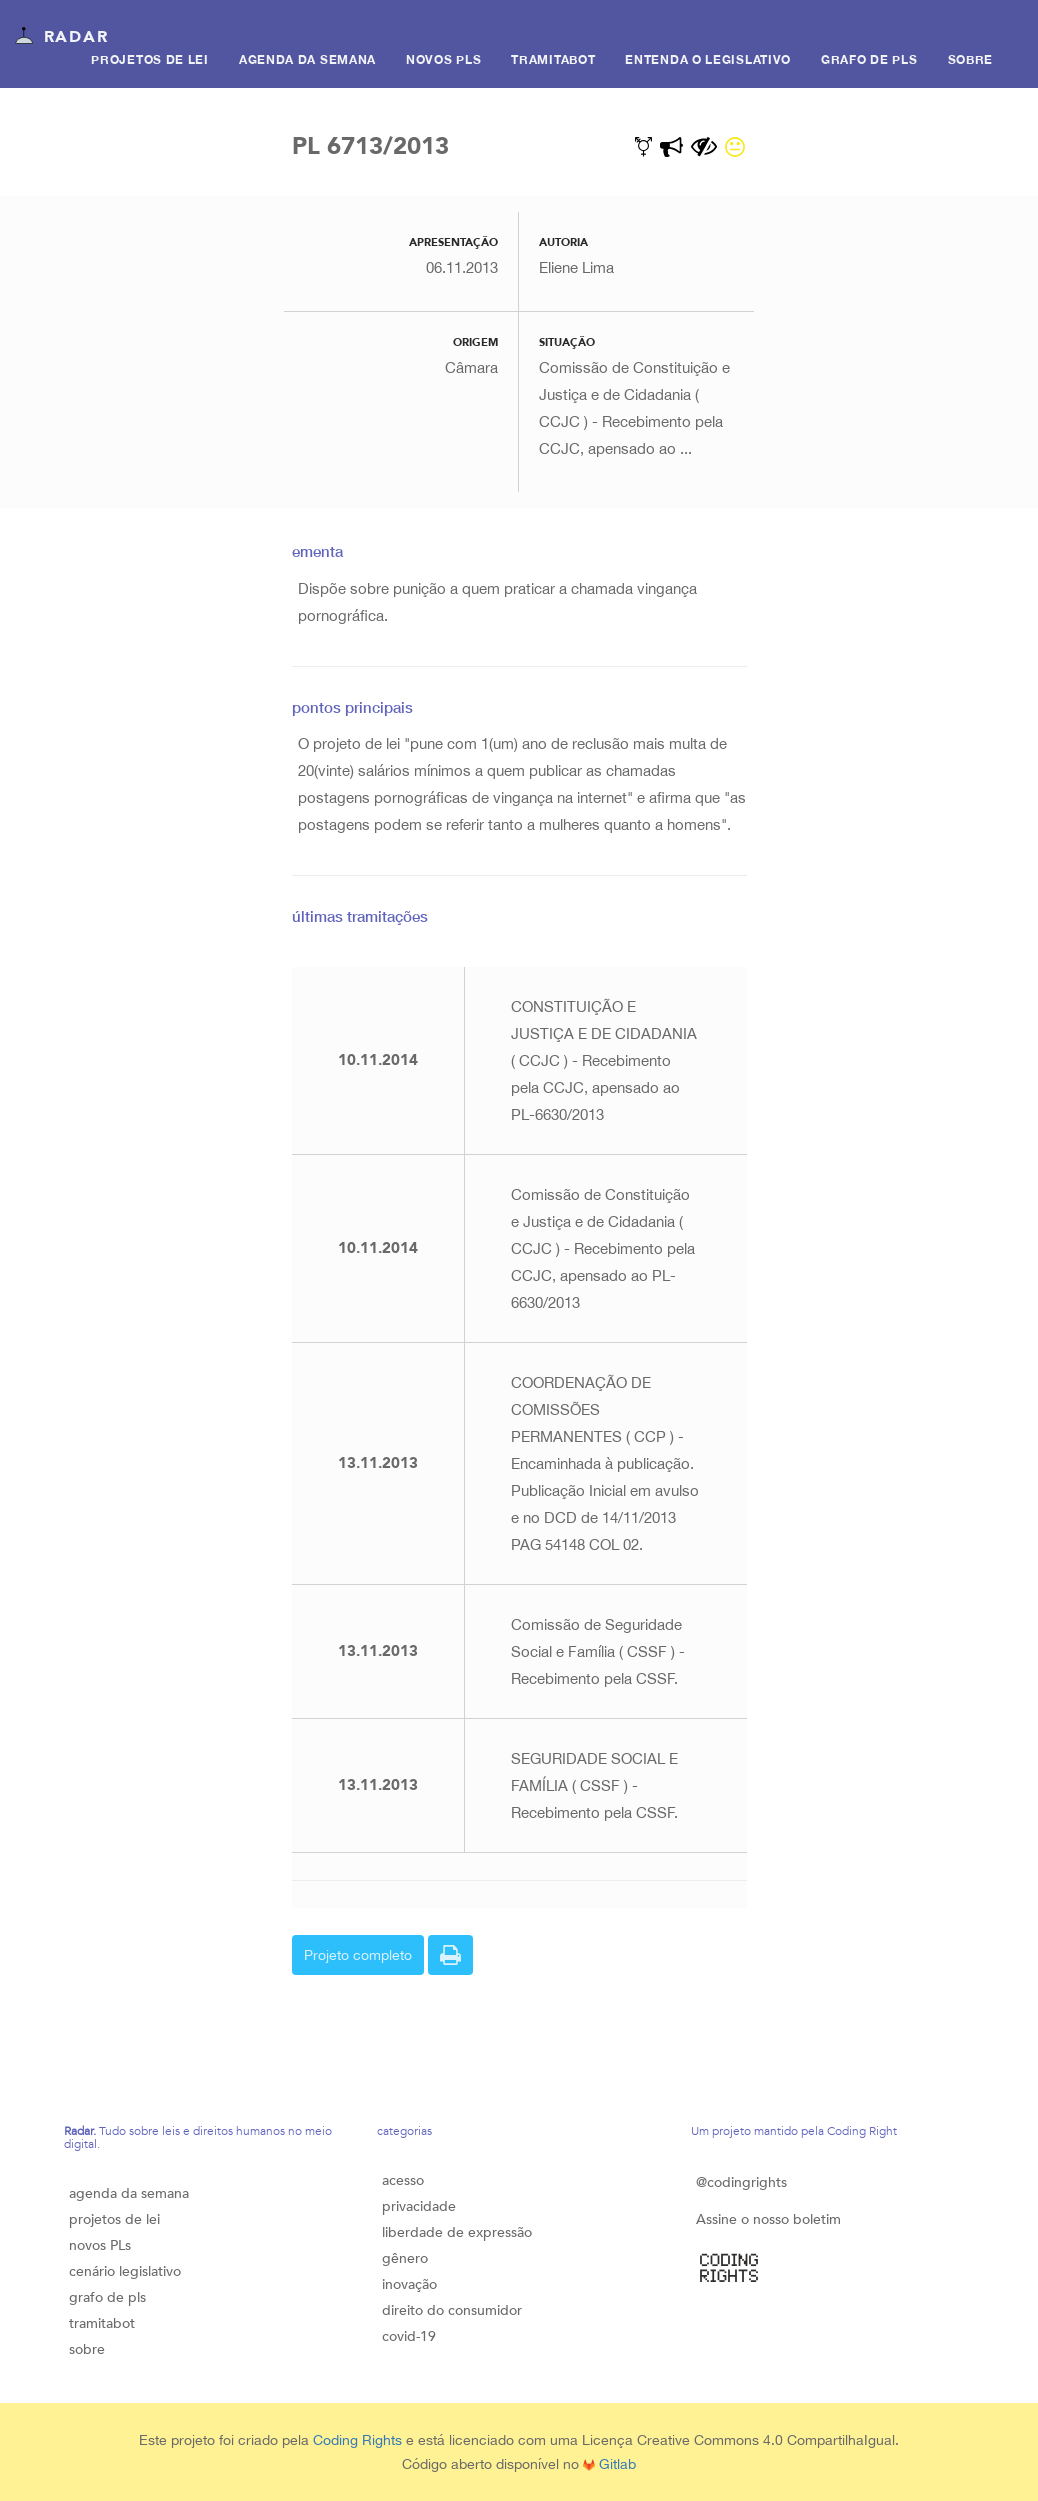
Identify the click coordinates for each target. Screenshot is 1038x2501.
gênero (405, 2258)
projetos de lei (114, 2219)
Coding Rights (357, 2440)
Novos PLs (443, 59)
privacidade (419, 2206)
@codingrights (741, 2182)
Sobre (971, 59)
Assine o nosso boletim (768, 2219)
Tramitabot (553, 59)
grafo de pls (107, 2297)
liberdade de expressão (457, 2232)
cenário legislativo (125, 2271)
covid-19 (409, 2336)
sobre (87, 2349)
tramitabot (102, 2323)
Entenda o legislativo (708, 59)
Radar (61, 37)
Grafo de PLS (869, 59)
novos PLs (100, 2245)
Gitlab (609, 2464)
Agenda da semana (307, 59)
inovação (409, 2284)
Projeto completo (358, 1955)
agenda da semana (129, 2193)
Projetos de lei (150, 59)
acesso (403, 2180)
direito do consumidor (452, 2310)
